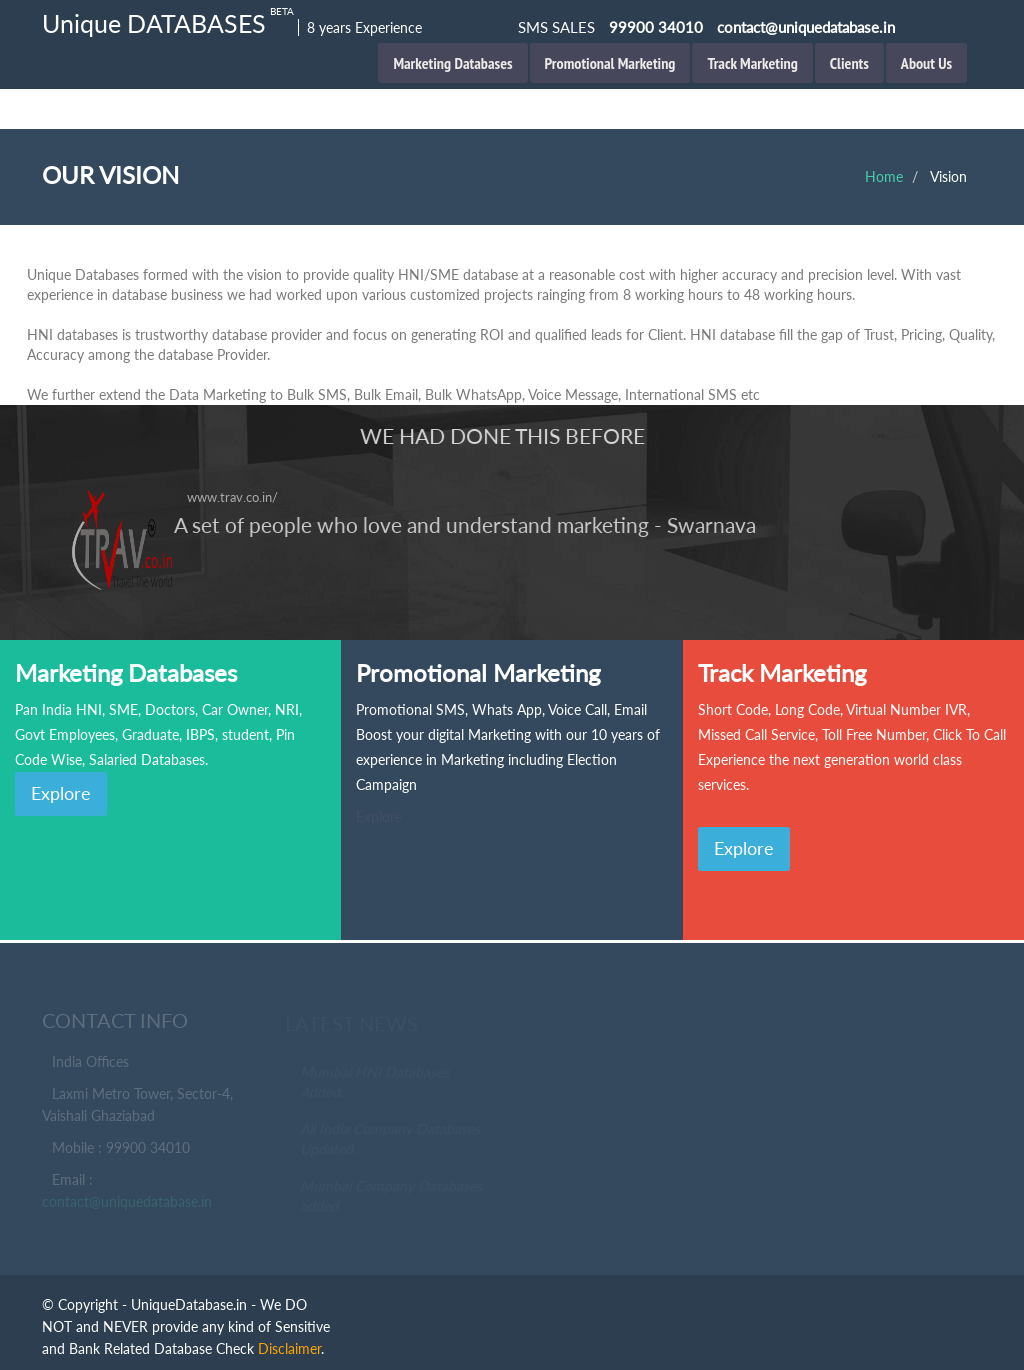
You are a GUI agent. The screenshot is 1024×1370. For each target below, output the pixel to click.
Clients (849, 63)
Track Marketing (752, 63)
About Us (926, 63)
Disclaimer (289, 1348)
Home (884, 176)
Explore (61, 793)
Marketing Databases (452, 63)
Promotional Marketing (610, 63)
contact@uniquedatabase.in (127, 1203)
